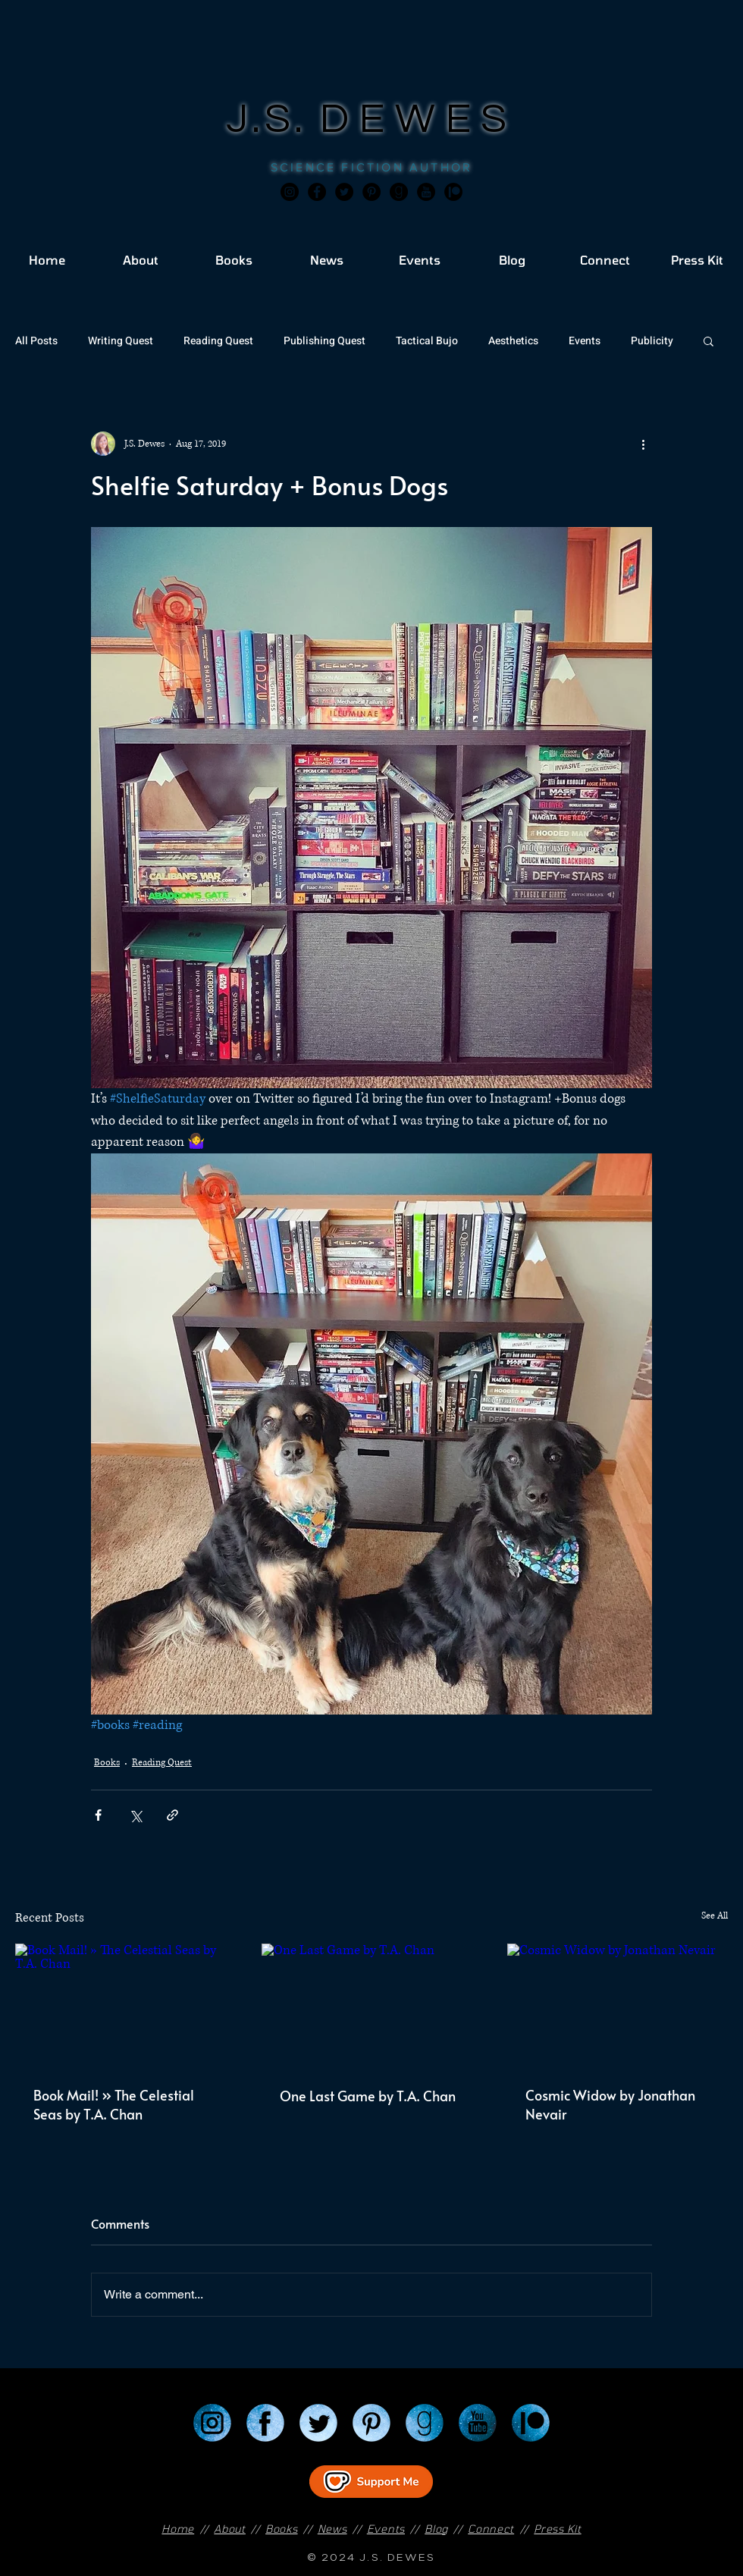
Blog (436, 2528)
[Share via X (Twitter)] (135, 1815)
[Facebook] (317, 192)
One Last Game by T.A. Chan (368, 2095)
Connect (491, 2528)
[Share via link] (172, 1815)
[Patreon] (531, 2423)
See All (714, 1915)
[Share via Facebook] (98, 1815)
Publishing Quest (324, 340)
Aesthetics (513, 340)
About (230, 2528)
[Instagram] (290, 192)
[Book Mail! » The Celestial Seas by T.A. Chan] (125, 2005)
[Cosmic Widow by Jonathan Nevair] (617, 2005)
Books (107, 1762)
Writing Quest (120, 340)
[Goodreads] (399, 192)
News (332, 2528)
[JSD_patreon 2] (453, 192)
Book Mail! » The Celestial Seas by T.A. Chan (113, 2104)
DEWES (418, 119)
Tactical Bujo (427, 340)
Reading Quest (218, 340)
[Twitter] (344, 192)
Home (177, 2528)
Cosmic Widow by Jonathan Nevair (610, 2104)
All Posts (36, 340)
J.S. (273, 119)
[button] (708, 340)
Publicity (652, 340)
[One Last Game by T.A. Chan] (372, 2006)
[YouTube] (478, 2423)
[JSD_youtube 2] (426, 192)
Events (584, 340)
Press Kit (557, 2528)
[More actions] (643, 444)
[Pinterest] (371, 192)
